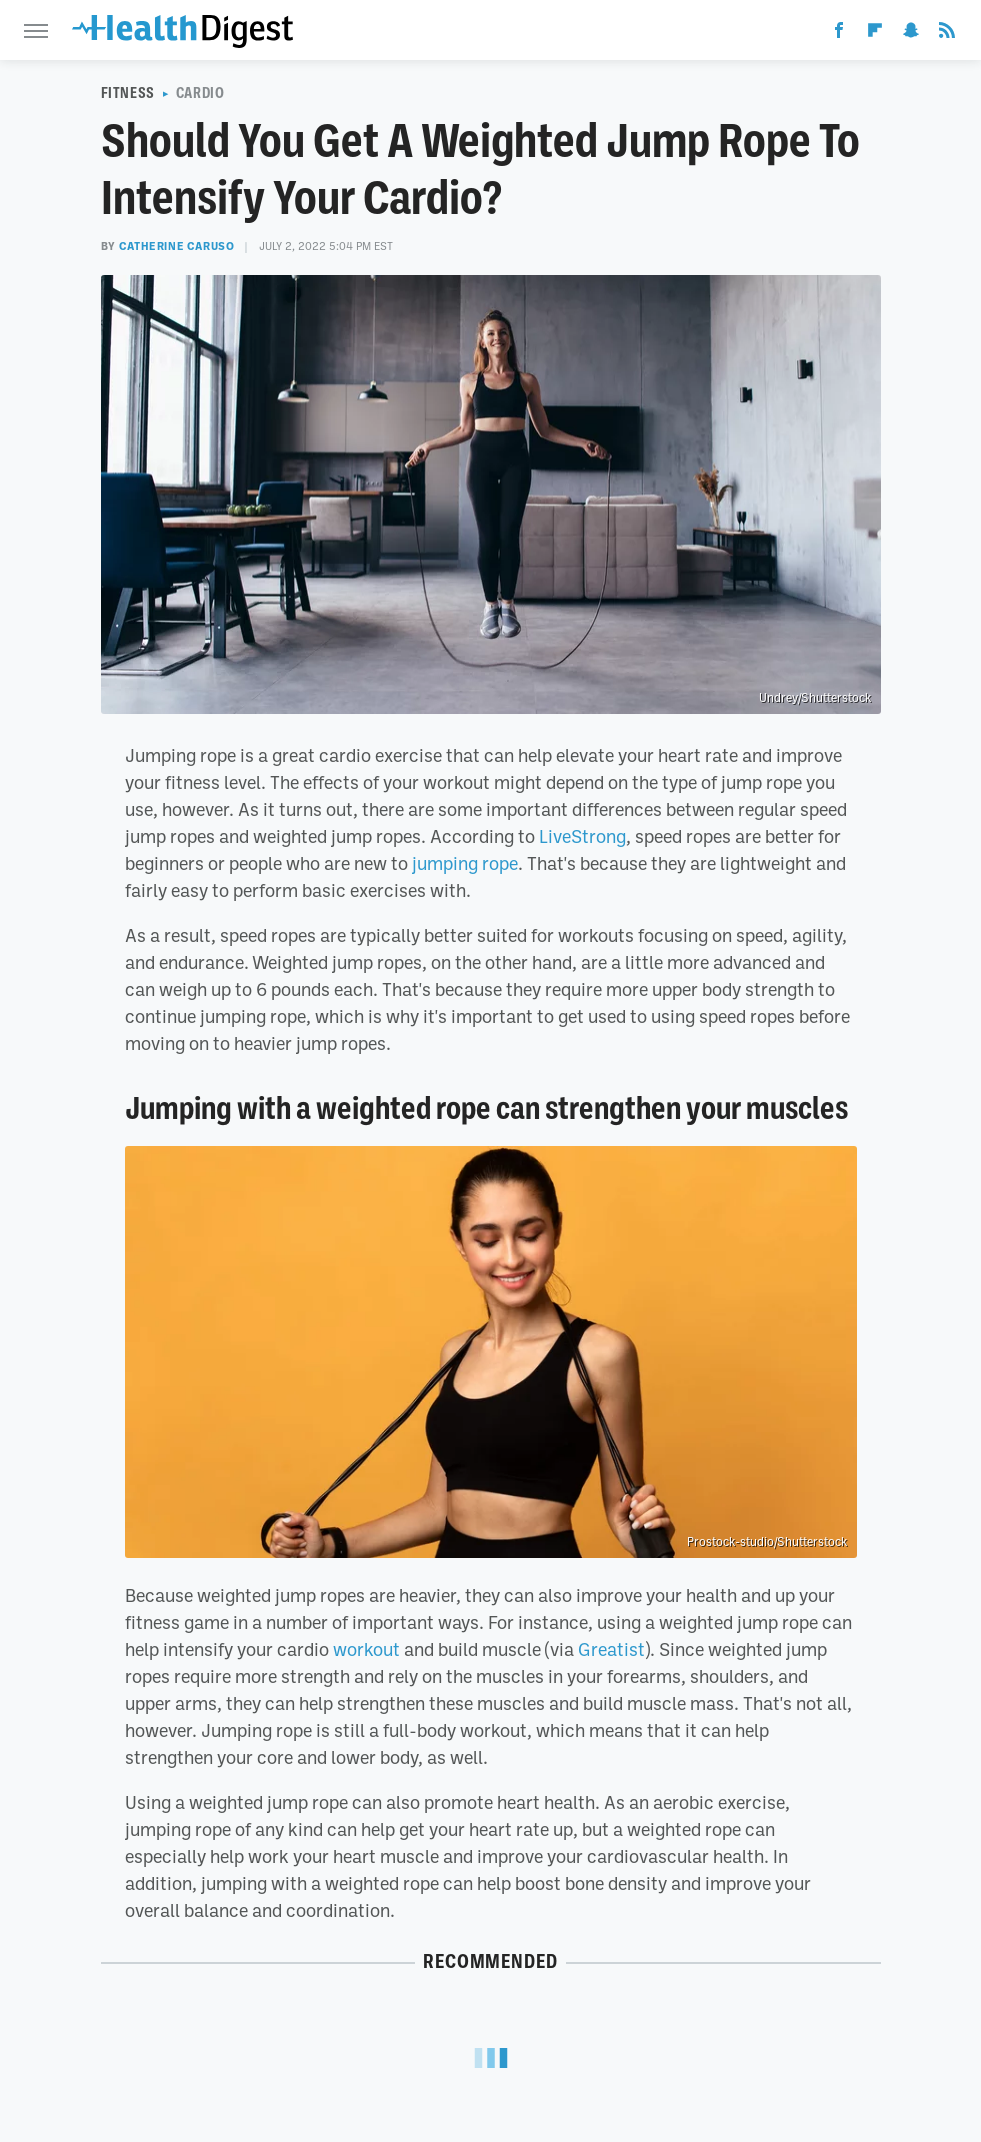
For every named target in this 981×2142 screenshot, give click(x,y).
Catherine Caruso (177, 246)
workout (366, 1649)
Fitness (128, 93)
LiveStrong (582, 836)
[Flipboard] (875, 34)
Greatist (611, 1649)
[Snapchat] (911, 34)
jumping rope (465, 863)
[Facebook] (839, 34)
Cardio (200, 93)
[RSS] (947, 34)
